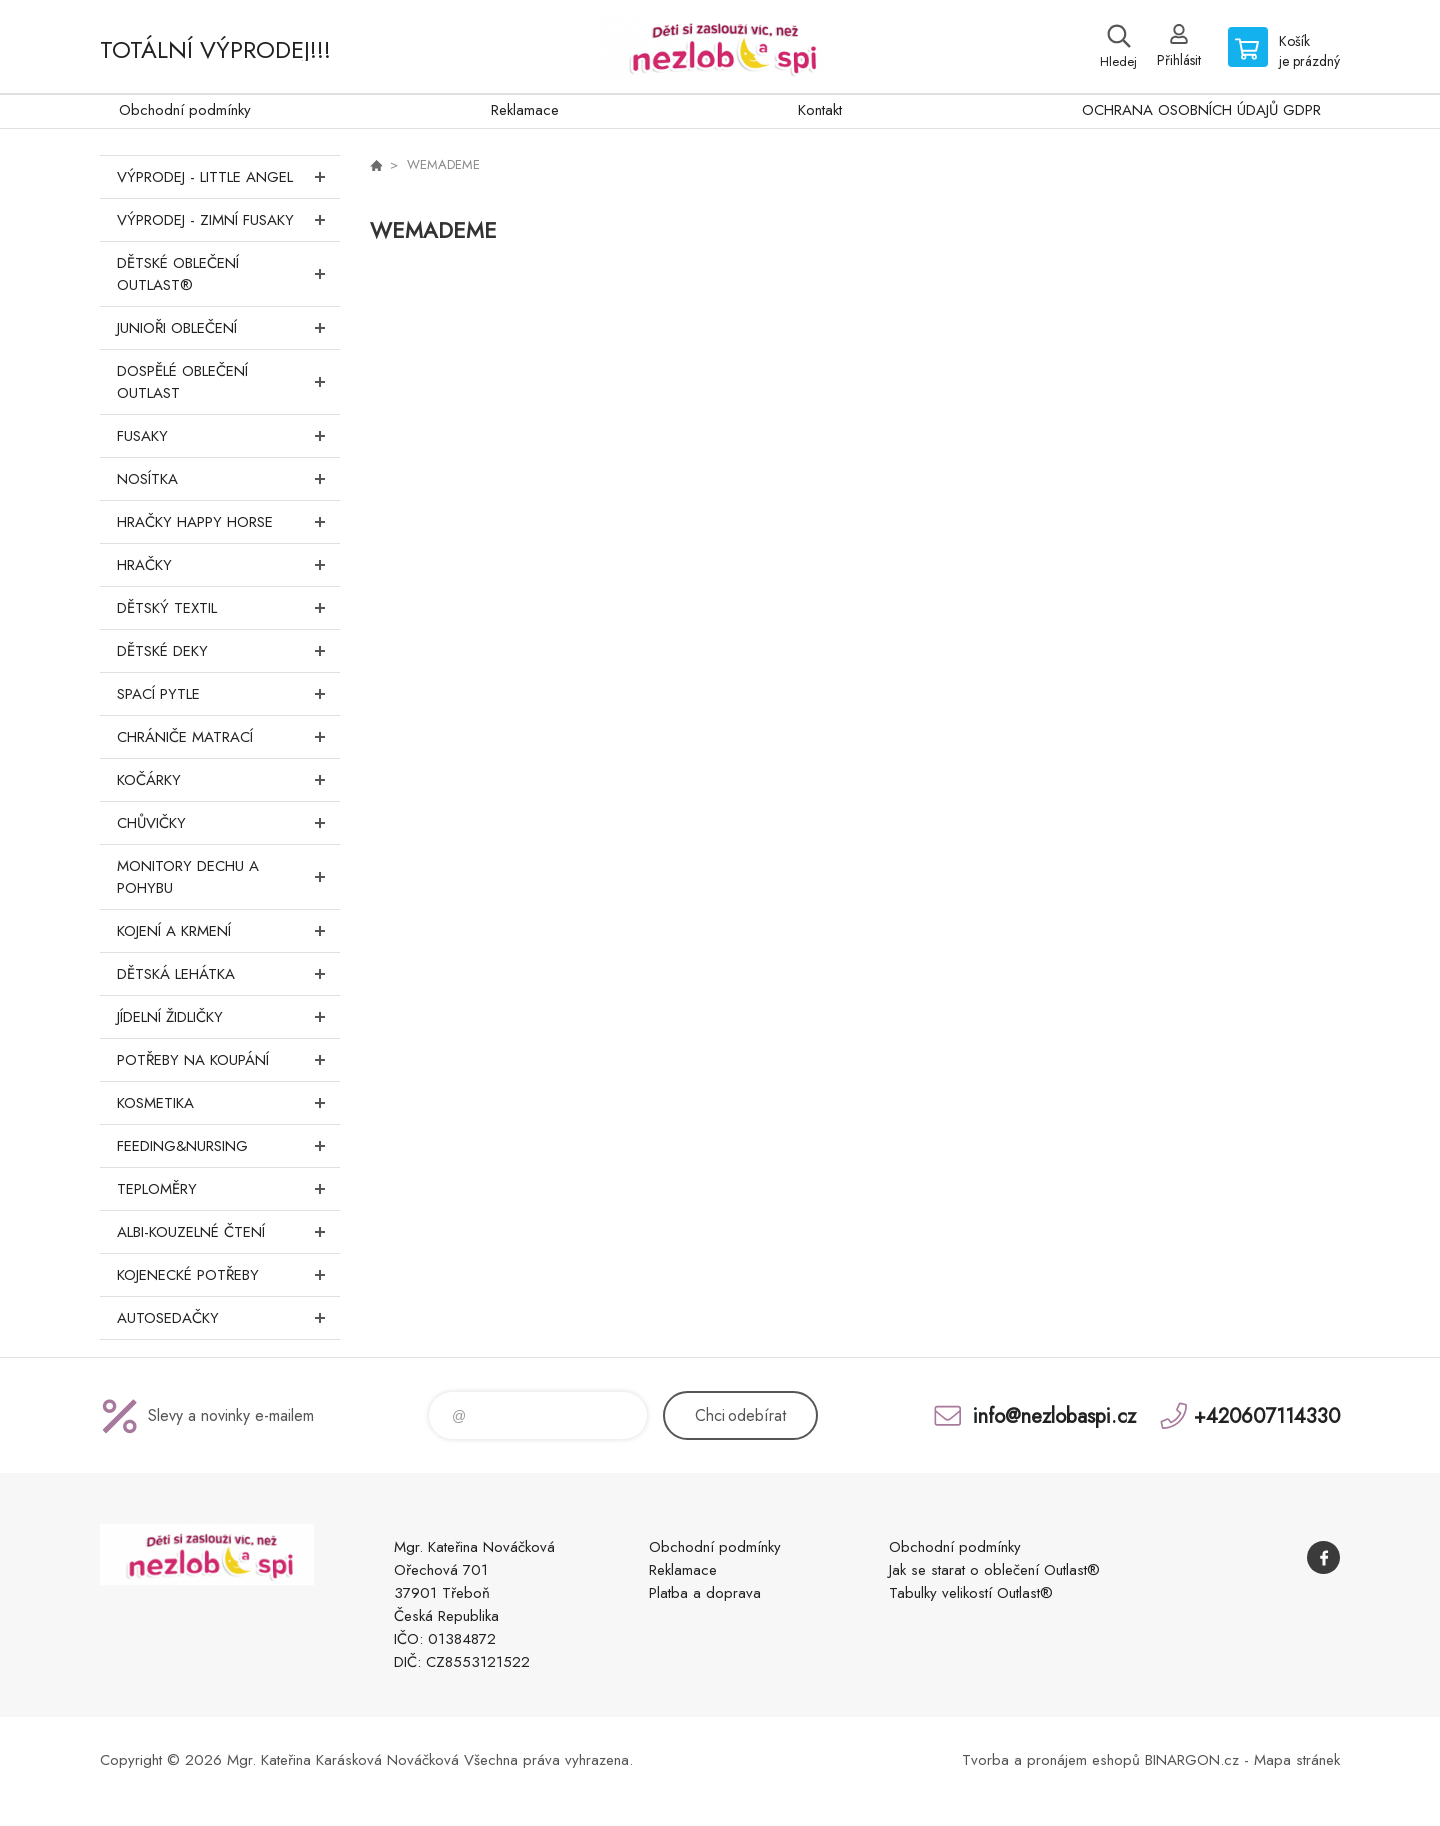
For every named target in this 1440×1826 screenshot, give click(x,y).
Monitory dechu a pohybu (228, 877)
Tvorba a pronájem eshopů (1051, 1760)
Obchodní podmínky (185, 110)
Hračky (228, 565)
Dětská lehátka (228, 974)
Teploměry (228, 1189)
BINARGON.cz (1192, 1760)
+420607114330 (1267, 1415)
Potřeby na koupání (228, 1060)
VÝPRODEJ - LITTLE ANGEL (228, 177)
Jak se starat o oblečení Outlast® (994, 1570)
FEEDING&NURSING (228, 1146)
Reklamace (525, 110)
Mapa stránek (1297, 1760)
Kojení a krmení (228, 931)
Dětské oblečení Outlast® (228, 274)
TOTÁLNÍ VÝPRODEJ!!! (215, 49)
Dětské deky (228, 651)
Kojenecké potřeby (228, 1275)
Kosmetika (228, 1103)
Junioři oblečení (228, 328)
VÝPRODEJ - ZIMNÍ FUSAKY (228, 220)
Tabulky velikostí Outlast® (971, 1593)
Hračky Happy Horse (228, 522)
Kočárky (228, 780)
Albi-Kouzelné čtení (228, 1232)
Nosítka (228, 479)
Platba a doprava (705, 1593)
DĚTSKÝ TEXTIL (228, 608)
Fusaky (228, 436)
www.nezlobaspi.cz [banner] (720, 46)
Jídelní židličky (228, 1017)
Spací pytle (228, 694)
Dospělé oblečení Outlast (228, 382)
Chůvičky (228, 823)
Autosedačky (228, 1318)
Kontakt (820, 110)
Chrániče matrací (228, 737)
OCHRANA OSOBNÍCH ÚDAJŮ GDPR (1201, 110)
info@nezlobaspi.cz (1054, 1415)
